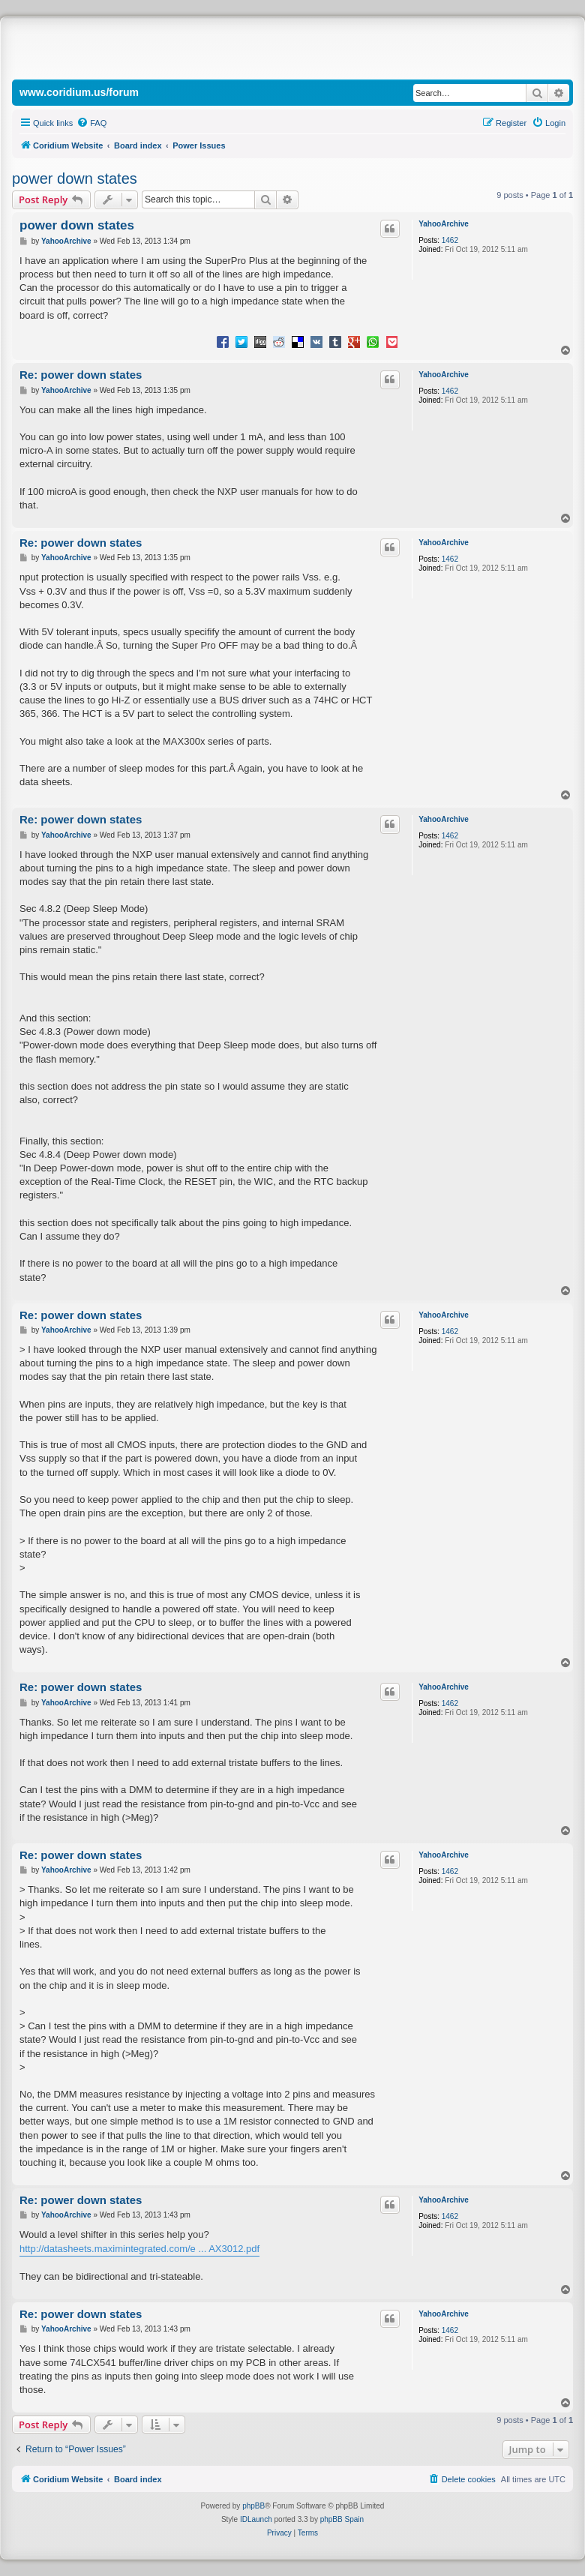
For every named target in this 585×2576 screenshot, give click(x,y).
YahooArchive (443, 224)
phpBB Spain (342, 2519)
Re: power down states (81, 374)
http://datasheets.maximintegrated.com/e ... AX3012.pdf (140, 2248)
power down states (74, 178)
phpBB (253, 2506)
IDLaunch (256, 2519)
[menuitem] (91, 123)
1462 (450, 240)
